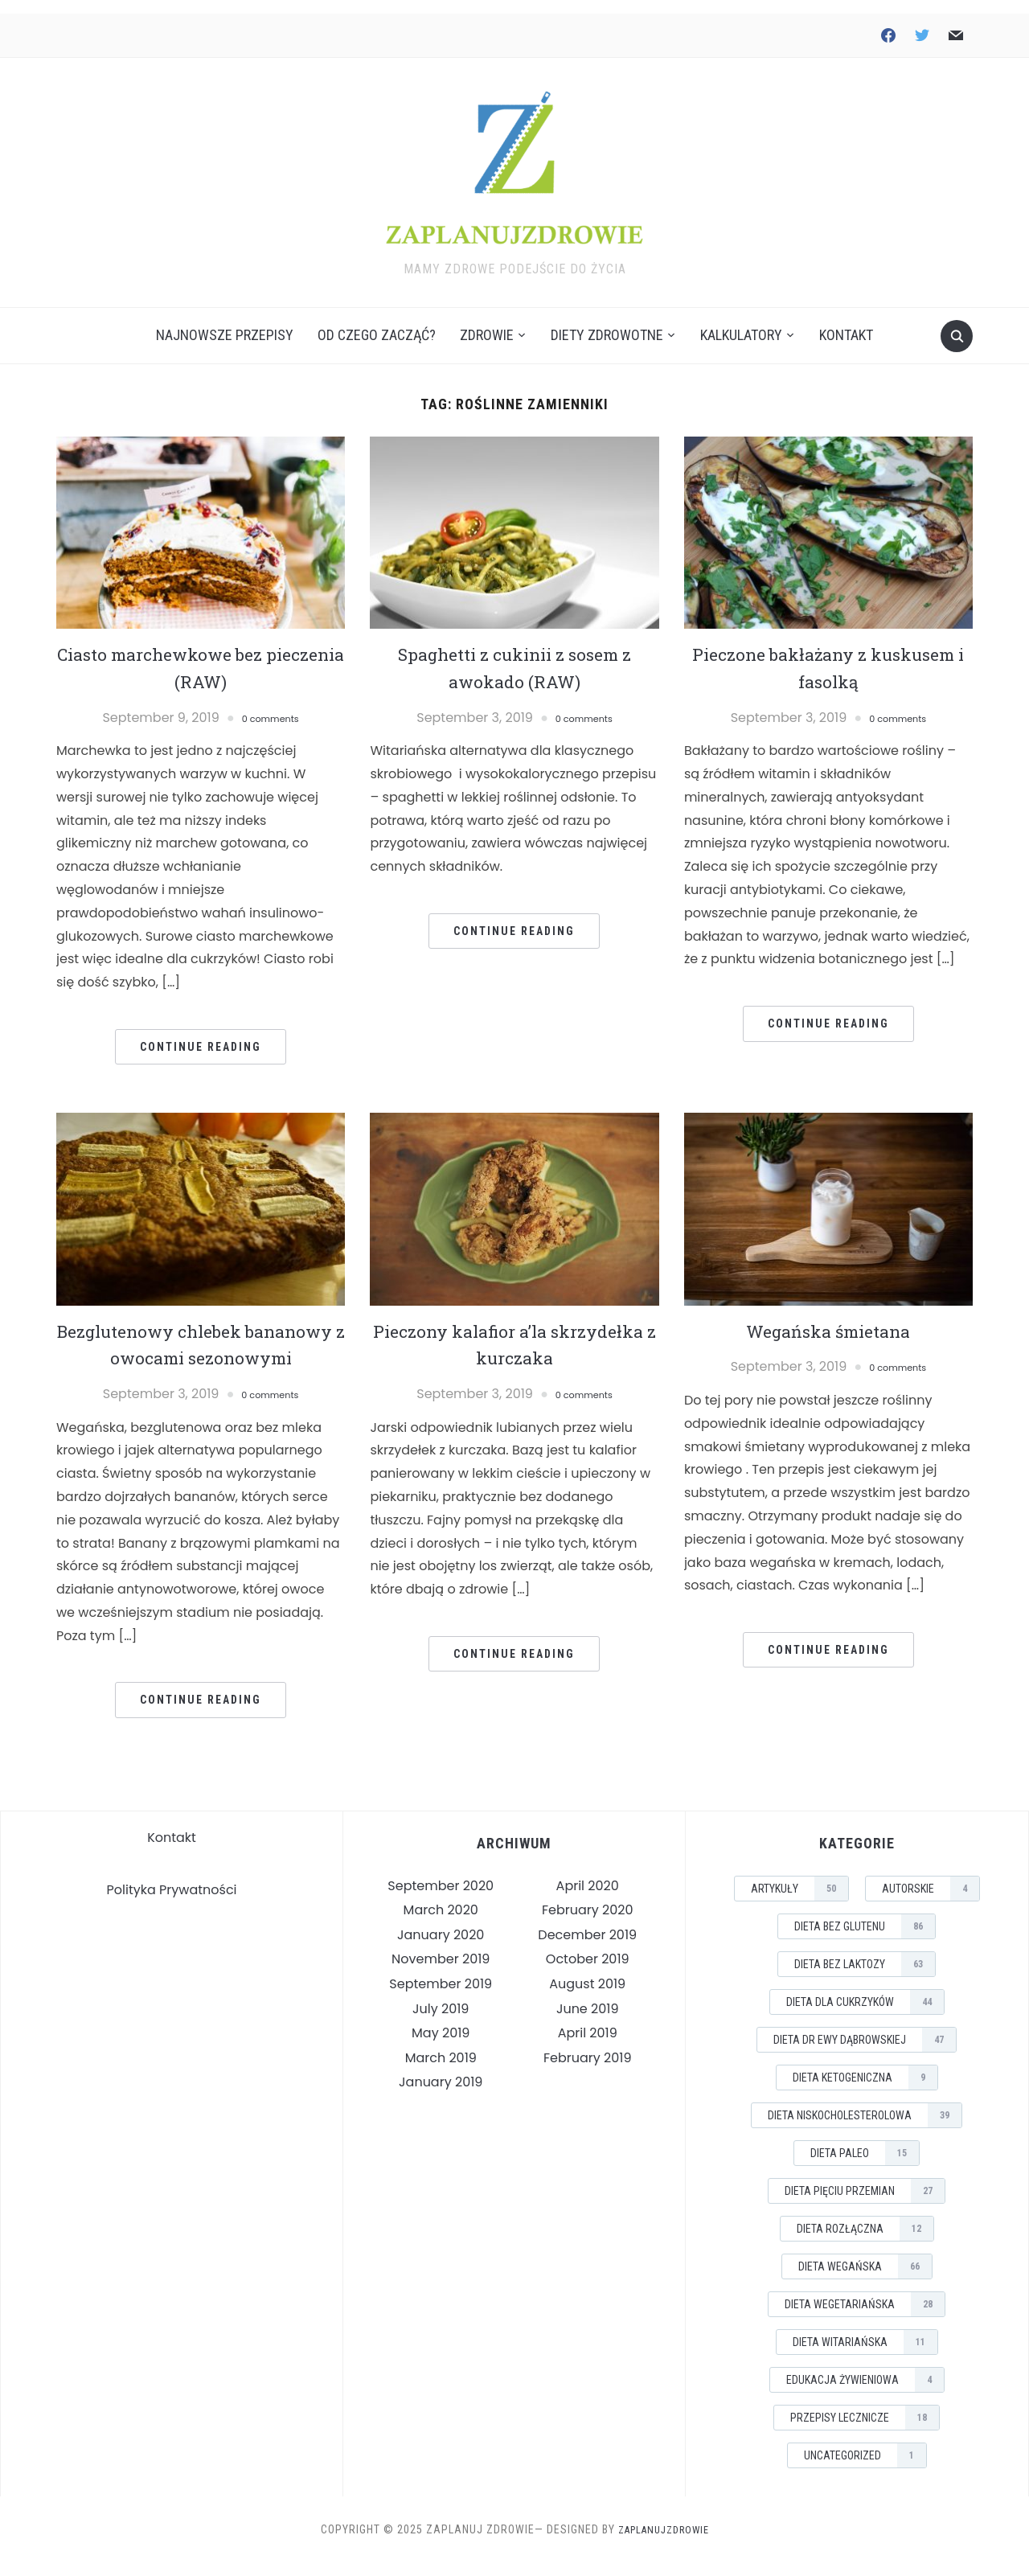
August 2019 (587, 1997)
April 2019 (587, 2046)
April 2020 (587, 1899)
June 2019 (587, 2022)
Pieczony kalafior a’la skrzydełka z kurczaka (514, 1330)
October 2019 (587, 1973)
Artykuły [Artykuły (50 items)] (799, 1902)
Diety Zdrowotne (607, 322)
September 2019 (440, 1997)
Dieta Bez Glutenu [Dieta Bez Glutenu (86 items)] (864, 1940)
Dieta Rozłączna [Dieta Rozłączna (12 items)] (865, 2242)
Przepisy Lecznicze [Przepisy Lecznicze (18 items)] (864, 2431)
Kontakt (846, 322)
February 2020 (587, 1923)
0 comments (270, 704)
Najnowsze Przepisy (224, 322)
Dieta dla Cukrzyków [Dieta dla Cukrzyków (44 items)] (865, 2016)
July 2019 (440, 2022)
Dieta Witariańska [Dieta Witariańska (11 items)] (865, 2356)
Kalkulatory (741, 322)
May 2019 (440, 2046)
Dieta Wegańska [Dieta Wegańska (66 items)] (865, 2280)
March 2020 (441, 1923)
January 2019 (440, 2096)
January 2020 (440, 1948)
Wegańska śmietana (828, 1317)
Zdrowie (487, 322)
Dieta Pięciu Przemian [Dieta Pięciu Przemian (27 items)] (865, 2204)
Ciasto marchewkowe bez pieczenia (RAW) (201, 654)
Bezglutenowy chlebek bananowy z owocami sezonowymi (200, 1344)
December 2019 (587, 1948)
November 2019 (441, 1973)
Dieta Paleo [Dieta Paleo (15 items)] (864, 2167)
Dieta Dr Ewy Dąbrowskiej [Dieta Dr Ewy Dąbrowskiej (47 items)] (864, 2053)
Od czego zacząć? (377, 322)
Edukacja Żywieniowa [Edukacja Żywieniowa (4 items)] (865, 2393)
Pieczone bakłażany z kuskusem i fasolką (828, 654)
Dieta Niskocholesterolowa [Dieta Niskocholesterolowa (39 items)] (864, 2129)
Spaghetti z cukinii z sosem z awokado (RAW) (514, 654)
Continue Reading (200, 1033)
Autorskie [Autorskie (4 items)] (930, 1902)
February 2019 (587, 2071)
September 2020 (440, 1899)
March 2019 (441, 2071)
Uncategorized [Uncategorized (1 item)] (865, 2469)
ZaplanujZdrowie (663, 2543)
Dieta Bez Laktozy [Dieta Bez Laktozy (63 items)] (864, 1978)
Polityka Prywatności (172, 1904)
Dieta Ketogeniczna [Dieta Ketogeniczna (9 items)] (865, 2091)
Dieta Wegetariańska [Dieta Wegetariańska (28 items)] (865, 2318)
